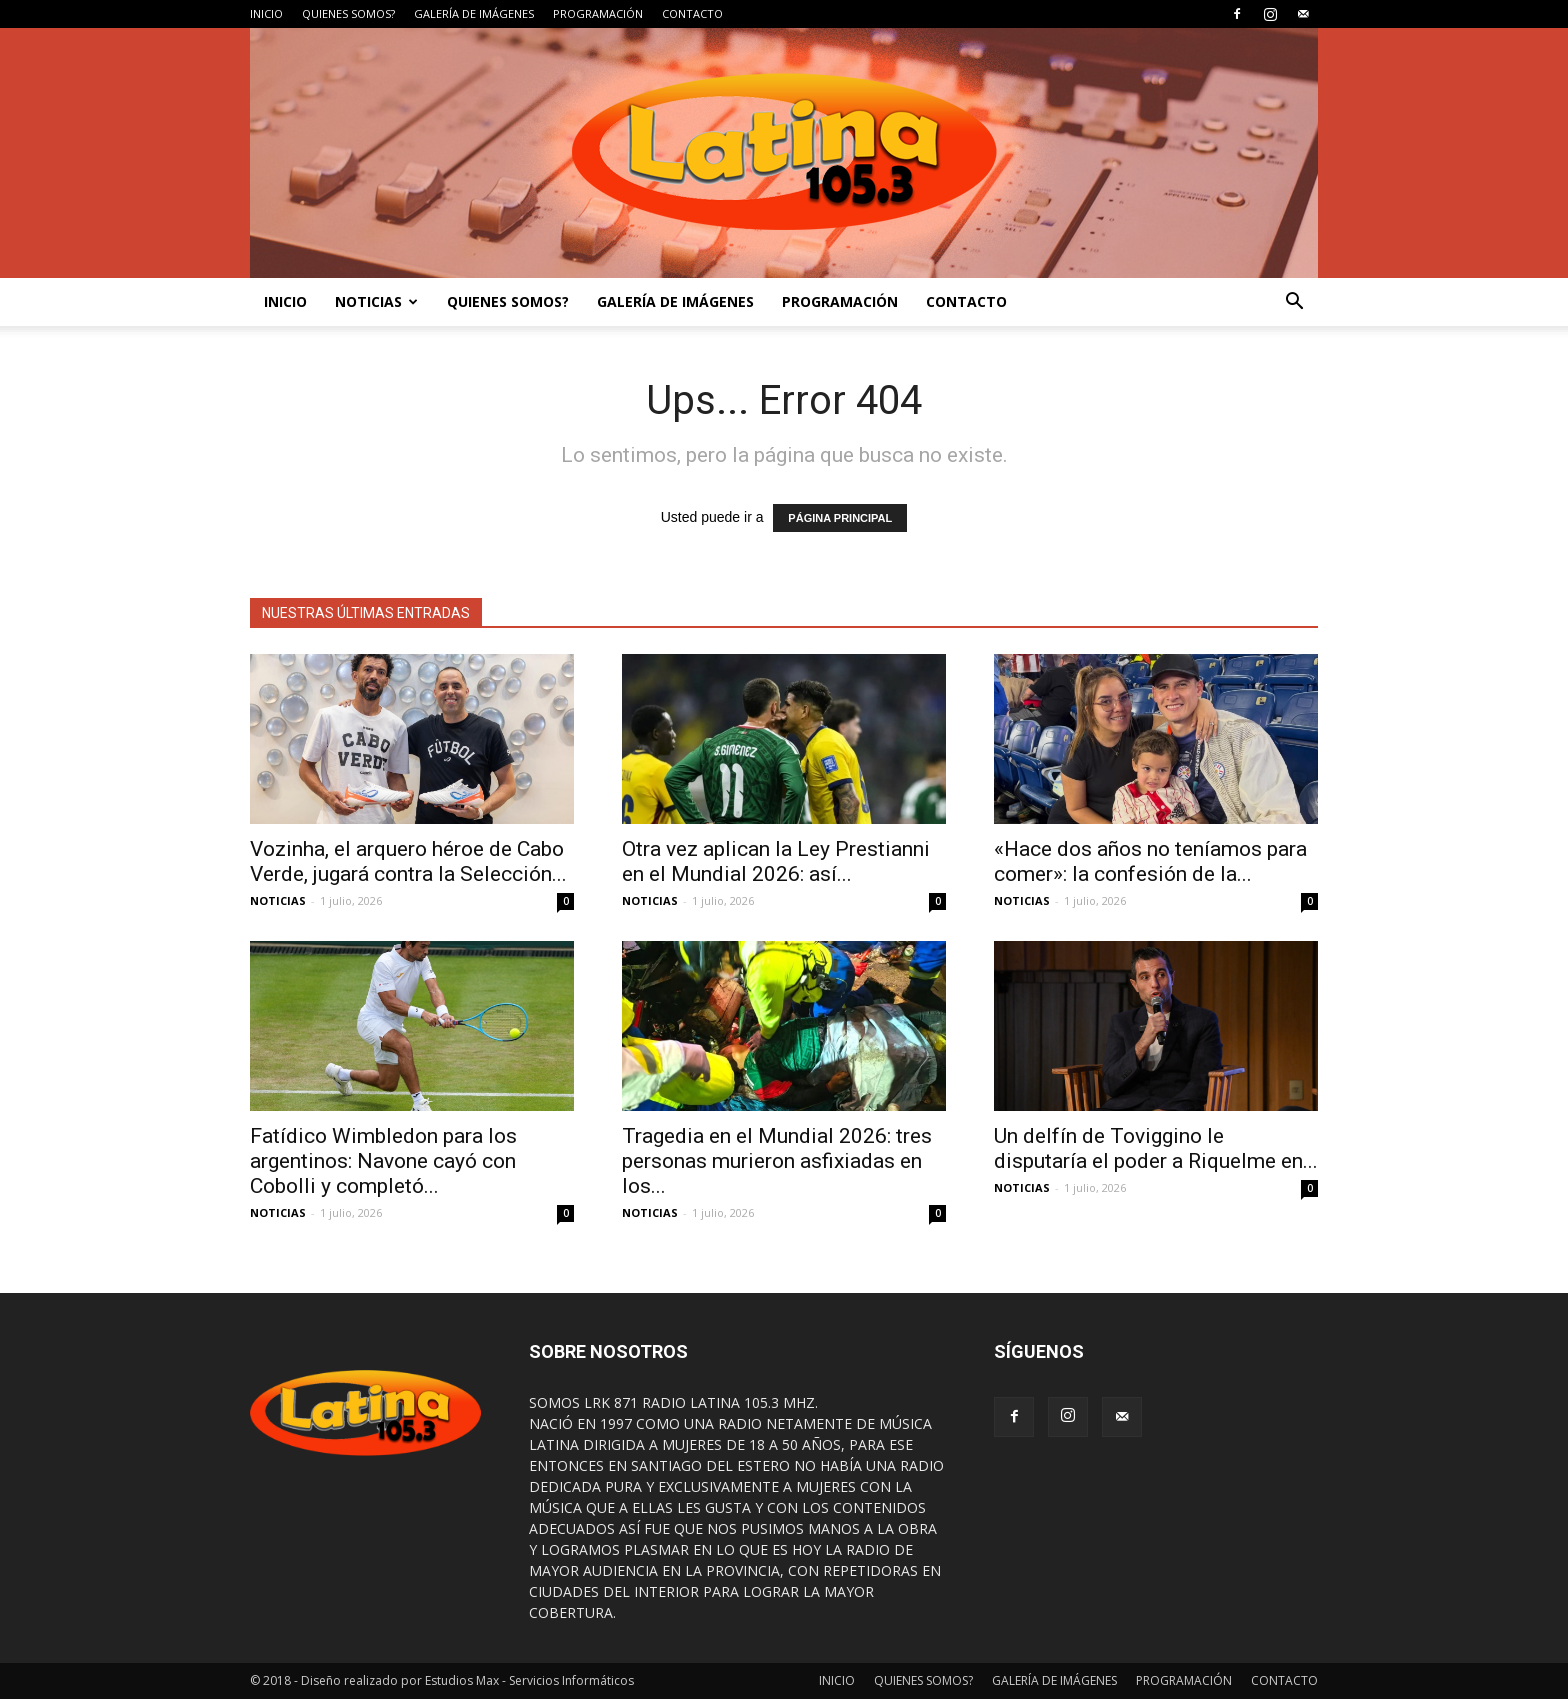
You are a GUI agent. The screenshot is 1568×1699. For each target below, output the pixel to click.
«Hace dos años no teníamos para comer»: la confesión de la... (1150, 861)
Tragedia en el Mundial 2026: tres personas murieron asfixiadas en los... (777, 1161)
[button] (1294, 302)
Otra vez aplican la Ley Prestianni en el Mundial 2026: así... (776, 861)
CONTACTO (692, 13)
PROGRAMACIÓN (598, 13)
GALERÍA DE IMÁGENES (474, 13)
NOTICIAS (376, 301)
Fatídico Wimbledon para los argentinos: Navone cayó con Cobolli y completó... (383, 1161)
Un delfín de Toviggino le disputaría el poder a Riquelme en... (1156, 1148)
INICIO (266, 13)
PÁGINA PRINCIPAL (840, 518)
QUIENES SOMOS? (348, 13)
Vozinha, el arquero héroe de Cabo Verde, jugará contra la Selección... (408, 861)
